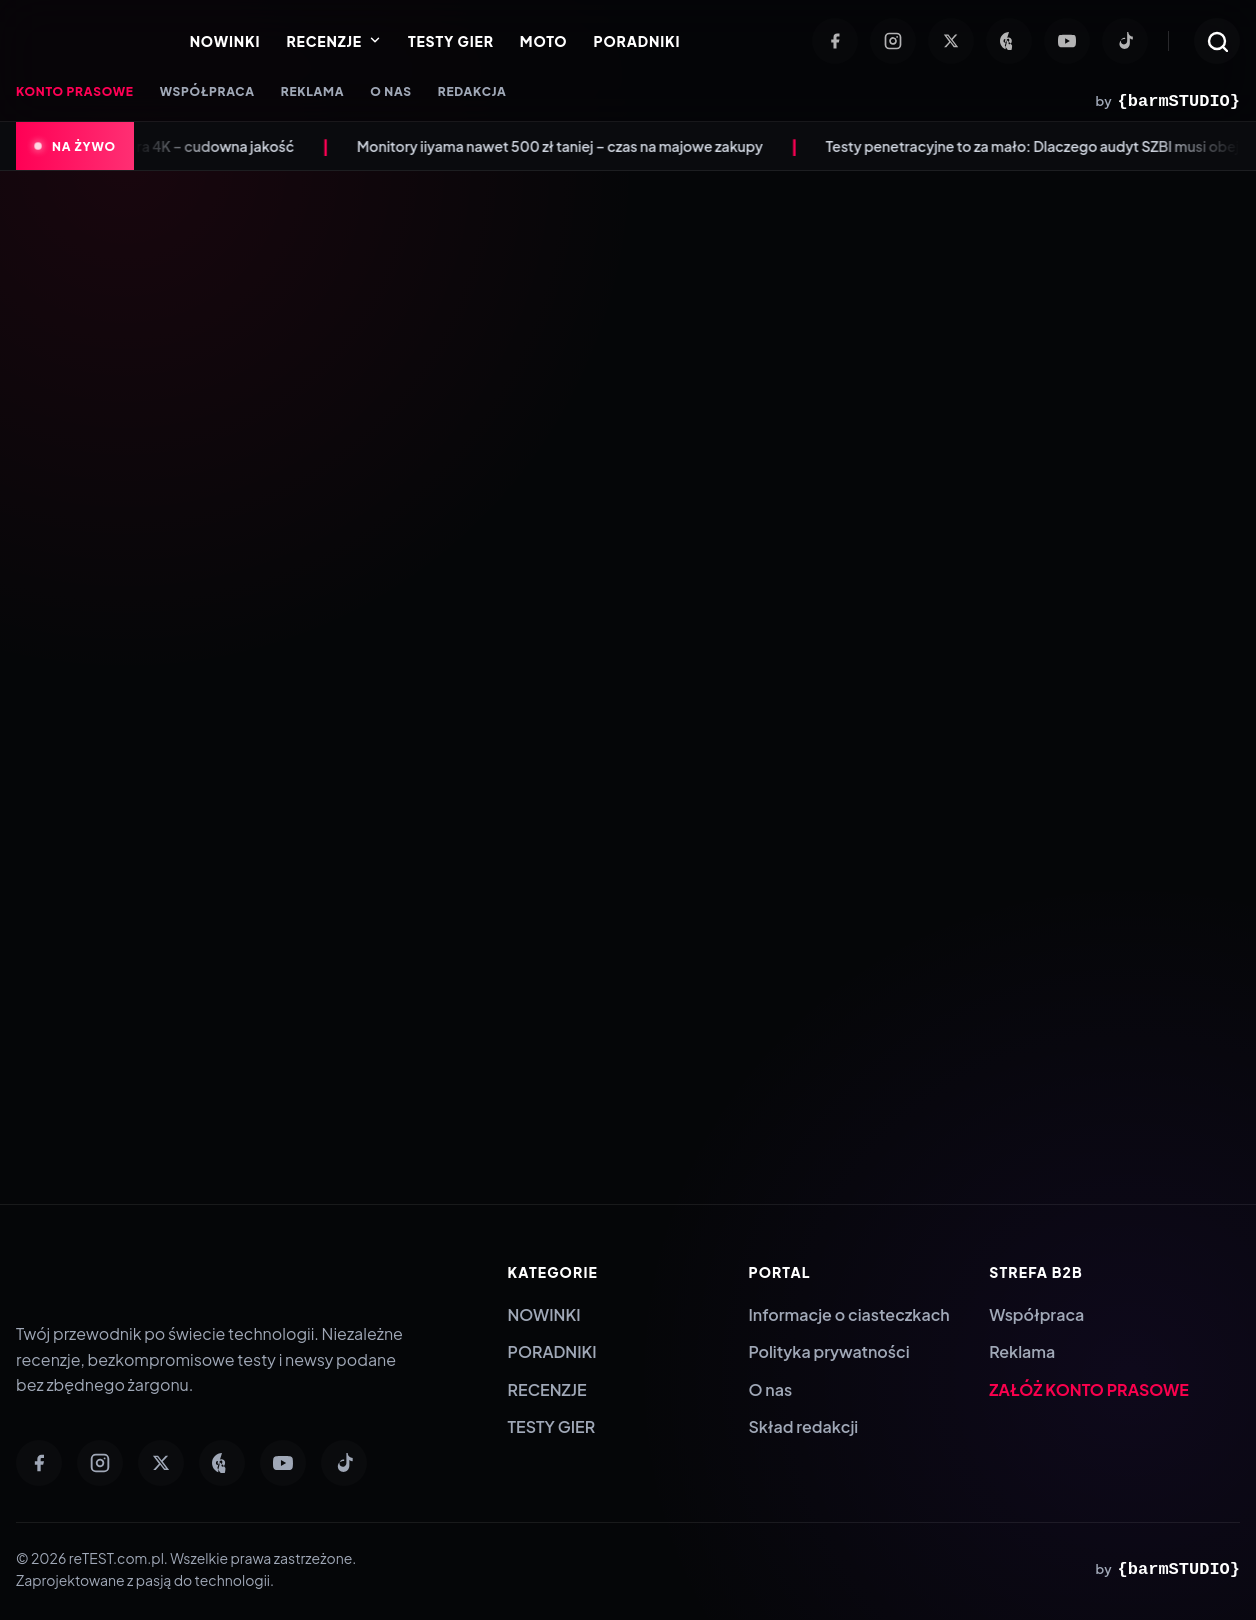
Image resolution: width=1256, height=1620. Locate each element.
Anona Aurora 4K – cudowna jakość (198, 146)
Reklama (1022, 1351)
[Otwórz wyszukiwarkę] (1217, 41)
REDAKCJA (472, 91)
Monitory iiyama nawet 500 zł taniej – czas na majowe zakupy (582, 146)
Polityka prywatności (828, 1351)
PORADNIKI (636, 41)
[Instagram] (893, 41)
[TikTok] (1125, 41)
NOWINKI (225, 41)
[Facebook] (835, 41)
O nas (770, 1389)
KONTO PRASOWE (75, 91)
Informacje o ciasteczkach (848, 1314)
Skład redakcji (803, 1426)
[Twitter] (951, 41)
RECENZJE (333, 41)
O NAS (391, 91)
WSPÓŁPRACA (207, 91)
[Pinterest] (1009, 41)
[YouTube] (1067, 41)
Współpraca (1036, 1314)
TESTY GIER (451, 41)
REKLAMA (312, 91)
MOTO (544, 41)
